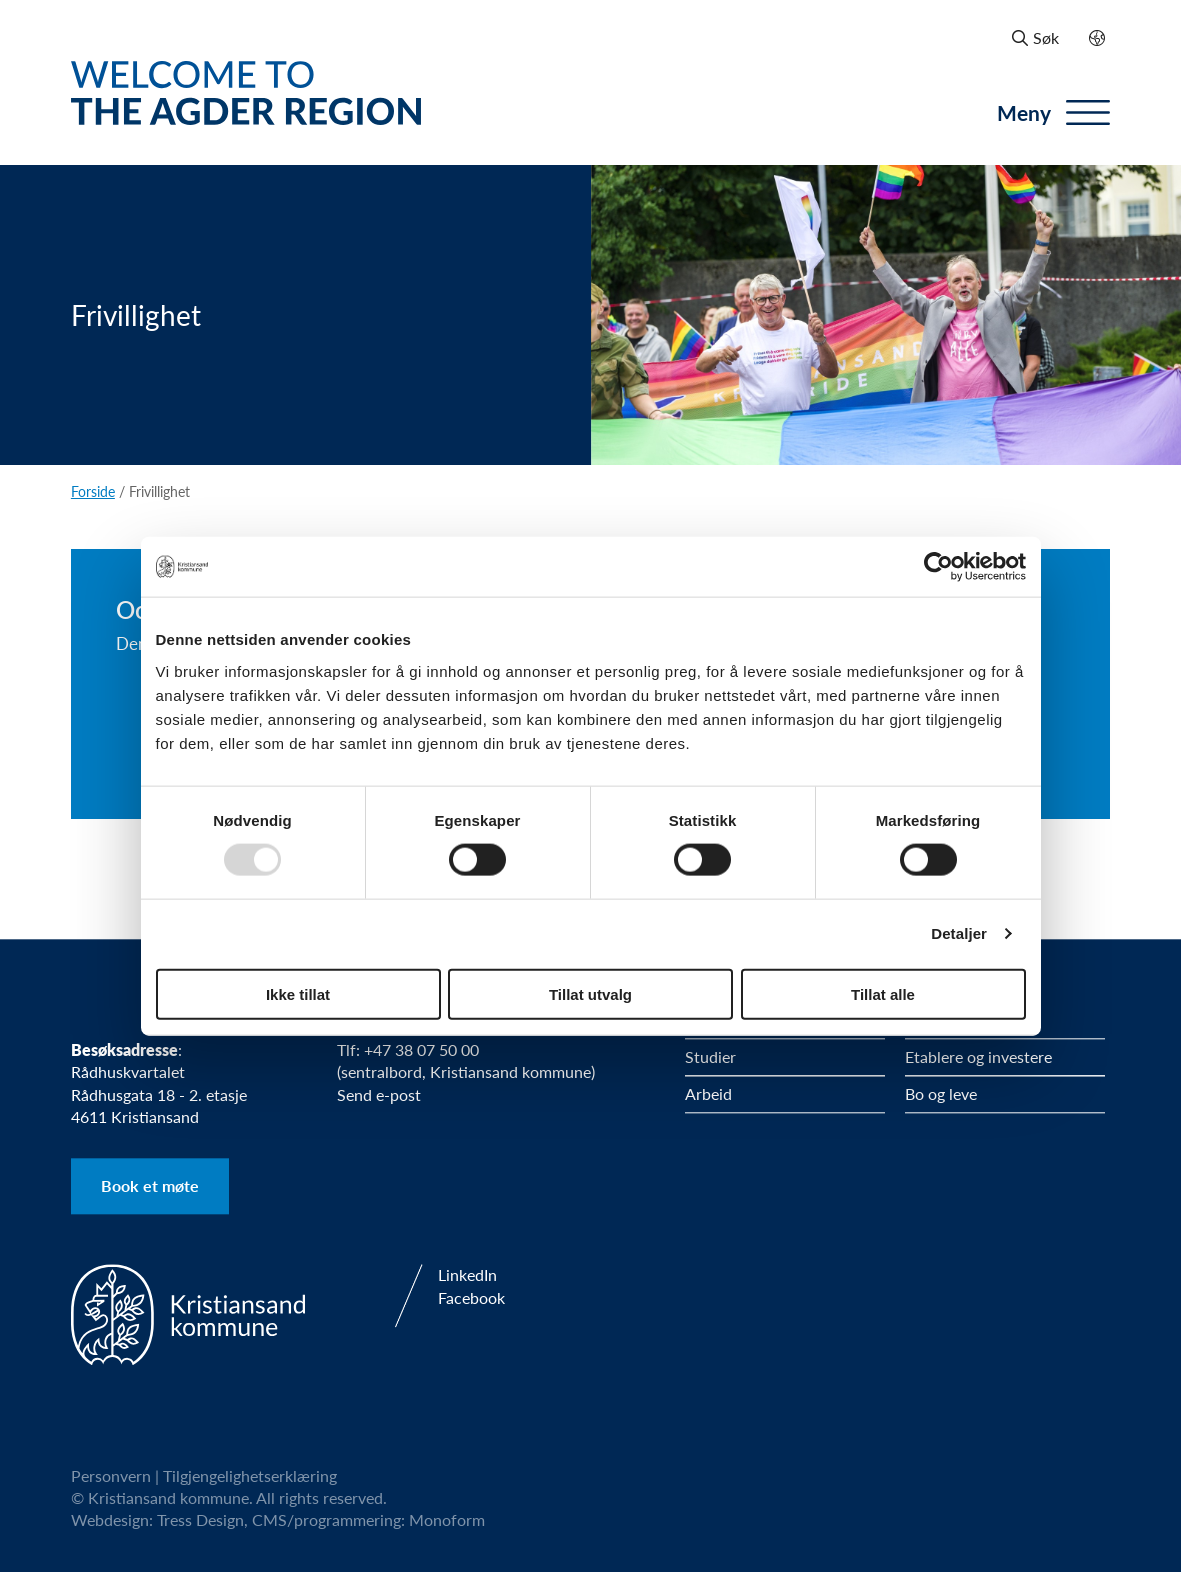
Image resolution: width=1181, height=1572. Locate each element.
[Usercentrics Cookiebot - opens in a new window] (938, 567)
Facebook (471, 1298)
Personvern (111, 1475)
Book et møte (150, 1186)
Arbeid (708, 1093)
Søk (1035, 37)
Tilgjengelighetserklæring (250, 1475)
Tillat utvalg (590, 993)
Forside (93, 491)
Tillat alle (883, 993)
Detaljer (959, 933)
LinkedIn (467, 1275)
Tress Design (200, 1520)
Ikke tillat (298, 993)
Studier (710, 1056)
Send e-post (379, 1094)
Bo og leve (941, 1093)
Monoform (447, 1520)
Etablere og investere (978, 1056)
